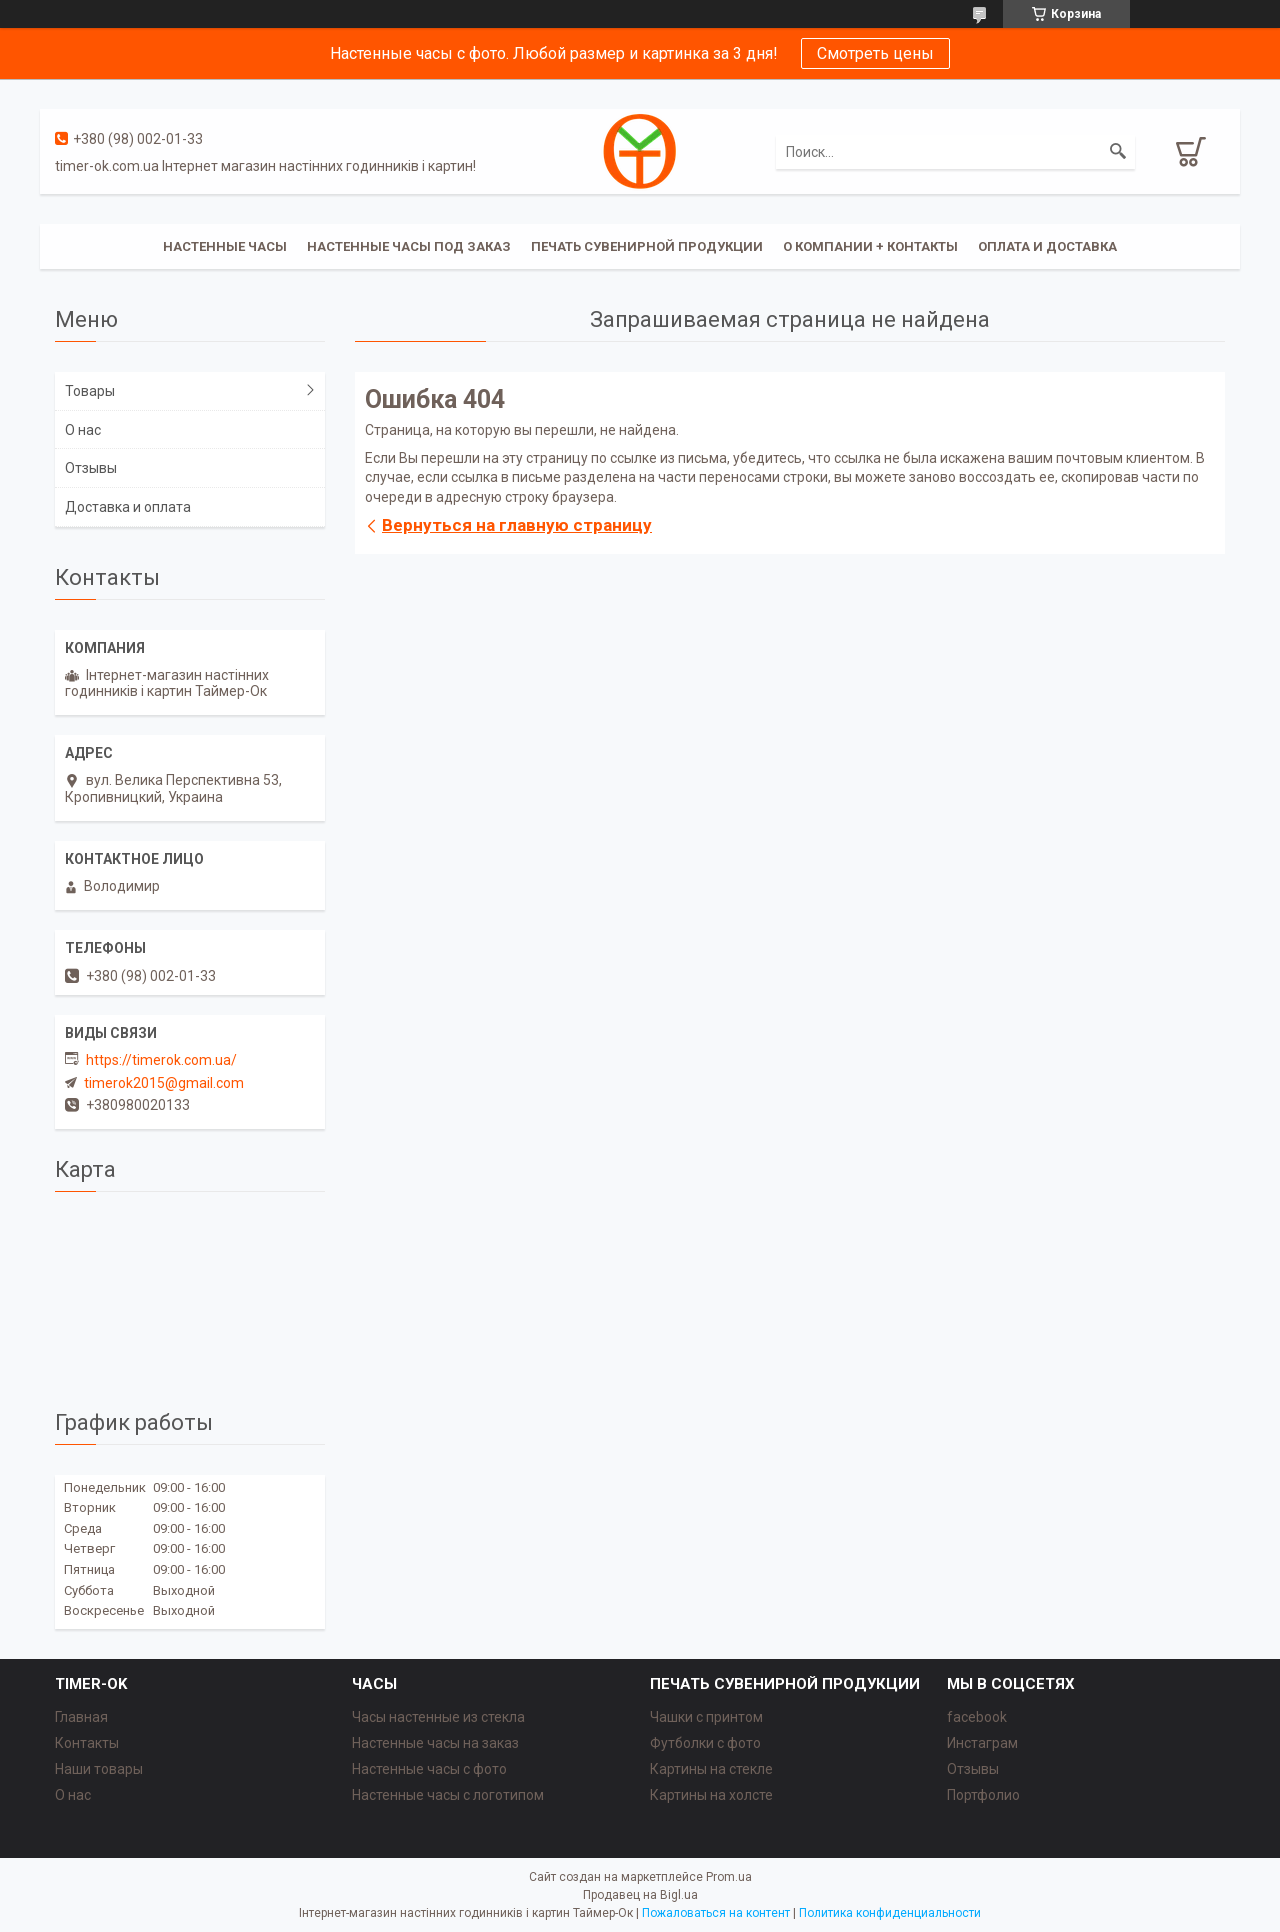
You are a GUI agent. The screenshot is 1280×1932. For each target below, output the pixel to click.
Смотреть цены (875, 53)
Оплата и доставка (1047, 246)
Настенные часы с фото (429, 1769)
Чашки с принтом (706, 1717)
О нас (83, 430)
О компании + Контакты (870, 246)
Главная (81, 1717)
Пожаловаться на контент (716, 1913)
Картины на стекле (711, 1769)
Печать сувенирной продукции (647, 246)
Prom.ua (729, 1877)
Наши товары (99, 1769)
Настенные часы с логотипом (448, 1795)
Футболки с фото (705, 1743)
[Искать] (1118, 152)
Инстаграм (982, 1743)
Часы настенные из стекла (438, 1717)
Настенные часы (225, 246)
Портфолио (983, 1795)
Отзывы (91, 468)
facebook (977, 1717)
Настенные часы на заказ (435, 1743)
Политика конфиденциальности (890, 1913)
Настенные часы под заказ (409, 246)
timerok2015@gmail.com (164, 1083)
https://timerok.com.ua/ (161, 1060)
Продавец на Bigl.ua (640, 1895)
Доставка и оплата (128, 507)
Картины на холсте (711, 1795)
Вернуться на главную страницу (517, 525)
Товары (90, 391)
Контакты (87, 1743)
